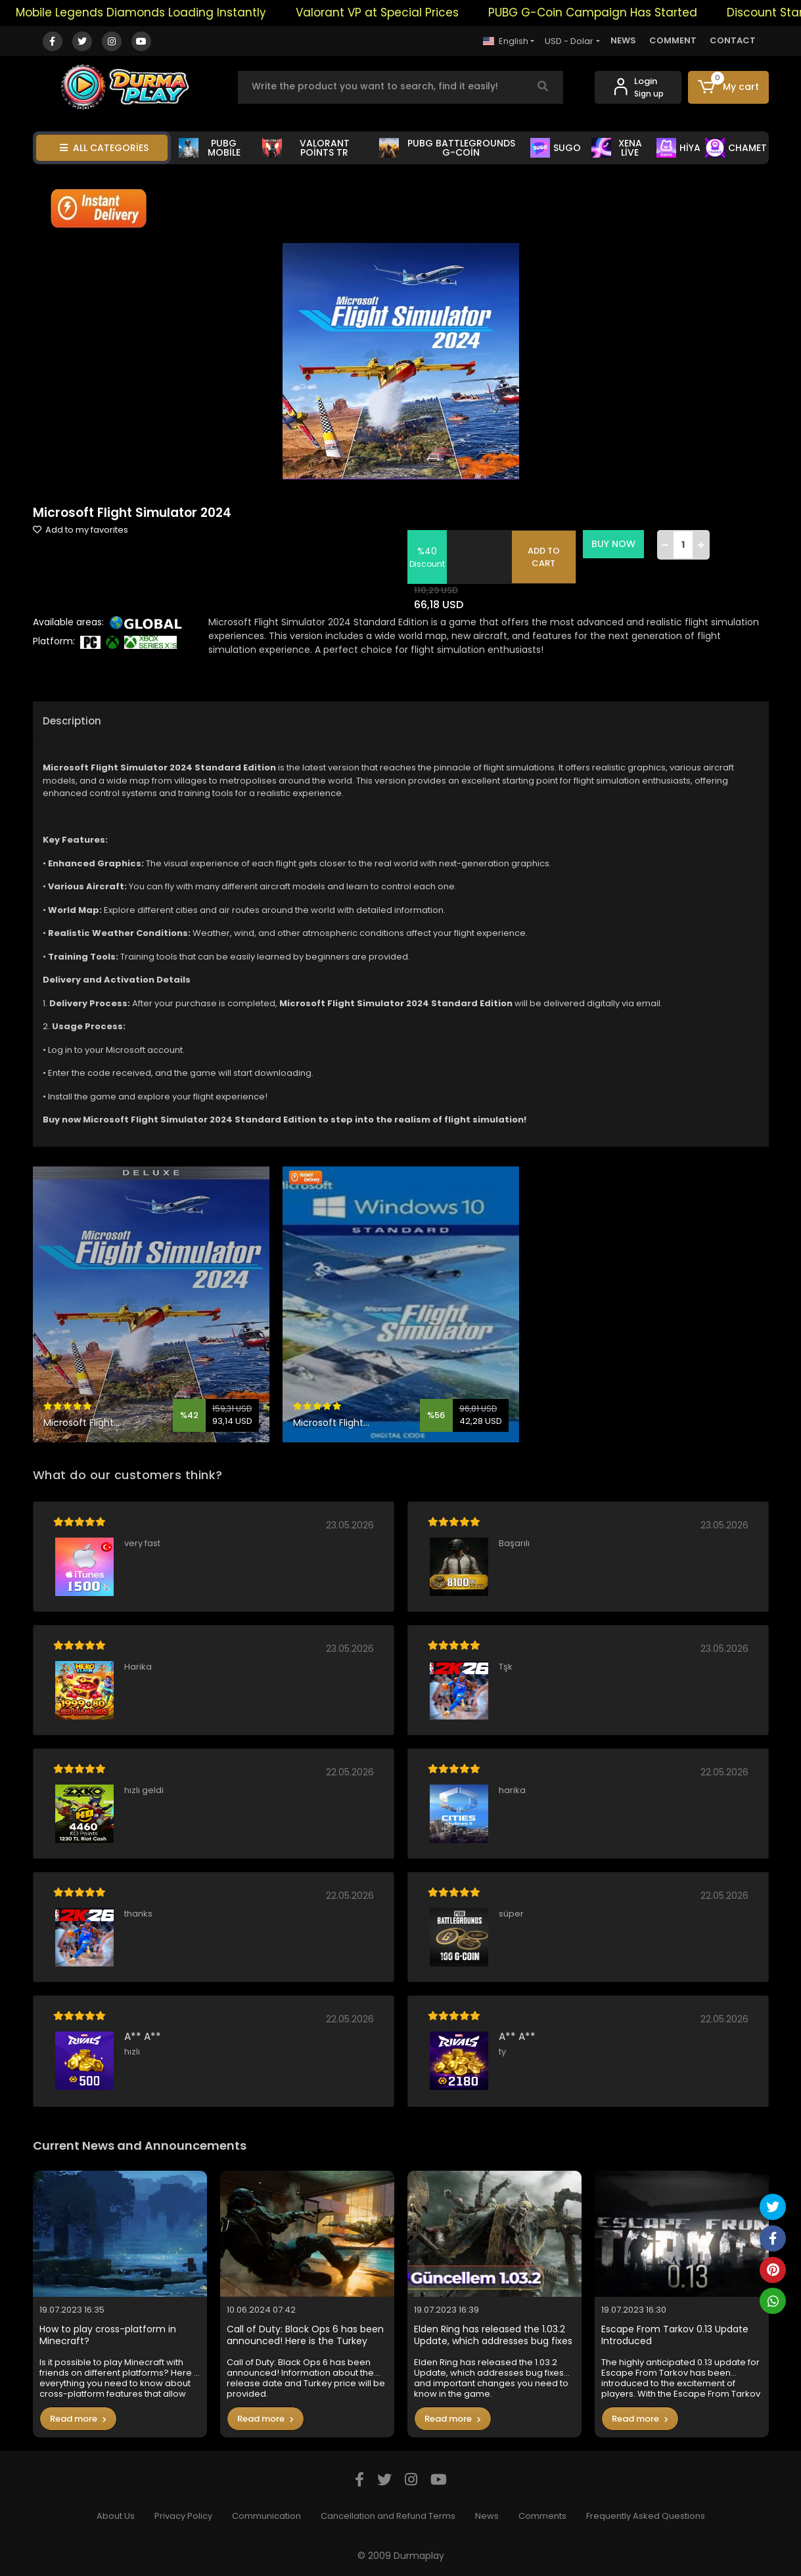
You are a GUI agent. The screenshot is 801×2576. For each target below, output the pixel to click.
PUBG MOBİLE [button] (209, 148)
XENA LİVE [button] (616, 148)
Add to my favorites (80, 529)
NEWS (623, 40)
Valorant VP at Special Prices (392, 12)
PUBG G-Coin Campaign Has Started (608, 12)
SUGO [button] (555, 148)
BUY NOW (613, 543)
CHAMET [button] (736, 148)
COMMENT (673, 40)
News (487, 2516)
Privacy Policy (183, 2516)
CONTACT (733, 40)
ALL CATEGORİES (104, 147)
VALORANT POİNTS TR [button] (305, 148)
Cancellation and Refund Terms (388, 2516)
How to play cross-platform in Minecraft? (107, 2335)
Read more (78, 2418)
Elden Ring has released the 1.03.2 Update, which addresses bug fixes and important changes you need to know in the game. (493, 2335)
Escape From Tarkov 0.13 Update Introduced (674, 2335)
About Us (116, 2516)
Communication (266, 2516)
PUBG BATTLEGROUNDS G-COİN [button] (447, 148)
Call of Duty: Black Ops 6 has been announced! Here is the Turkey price (305, 2335)
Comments (542, 2516)
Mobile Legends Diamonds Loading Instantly (157, 12)
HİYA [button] (678, 148)
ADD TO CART (544, 557)
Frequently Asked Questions (645, 2516)
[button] (728, 87)
